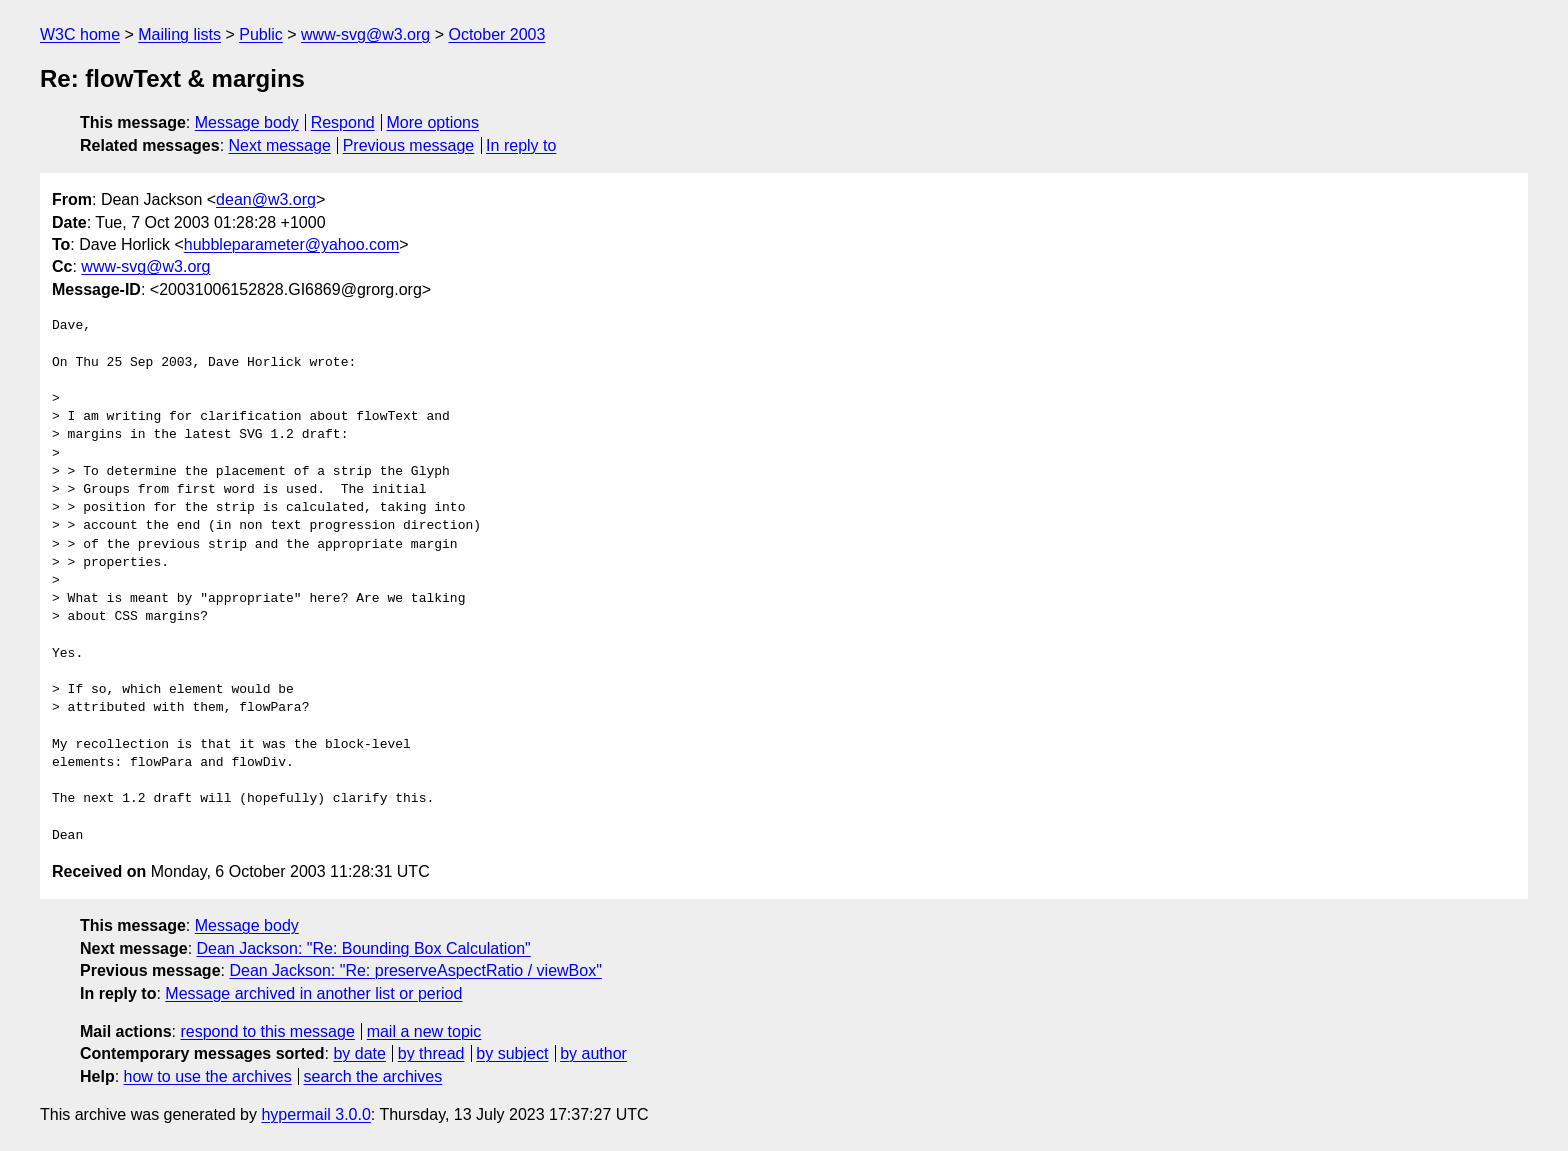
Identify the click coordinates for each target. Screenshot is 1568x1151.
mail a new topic (424, 1031)
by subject (512, 1053)
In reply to (521, 145)
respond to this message (267, 1031)
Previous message (409, 145)
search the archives (373, 1076)
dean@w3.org (266, 199)
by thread (431, 1053)
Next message (280, 145)
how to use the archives (208, 1076)
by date (359, 1053)
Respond (343, 122)
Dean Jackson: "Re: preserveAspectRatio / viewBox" (415, 970)
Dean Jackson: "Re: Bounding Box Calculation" (364, 948)
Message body (247, 122)
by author (593, 1053)
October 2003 (496, 34)
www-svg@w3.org (365, 34)
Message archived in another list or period (313, 993)
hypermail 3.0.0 (315, 1114)
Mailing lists (179, 34)
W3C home (80, 34)
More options (433, 122)
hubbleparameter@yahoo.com (291, 244)
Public (261, 34)
